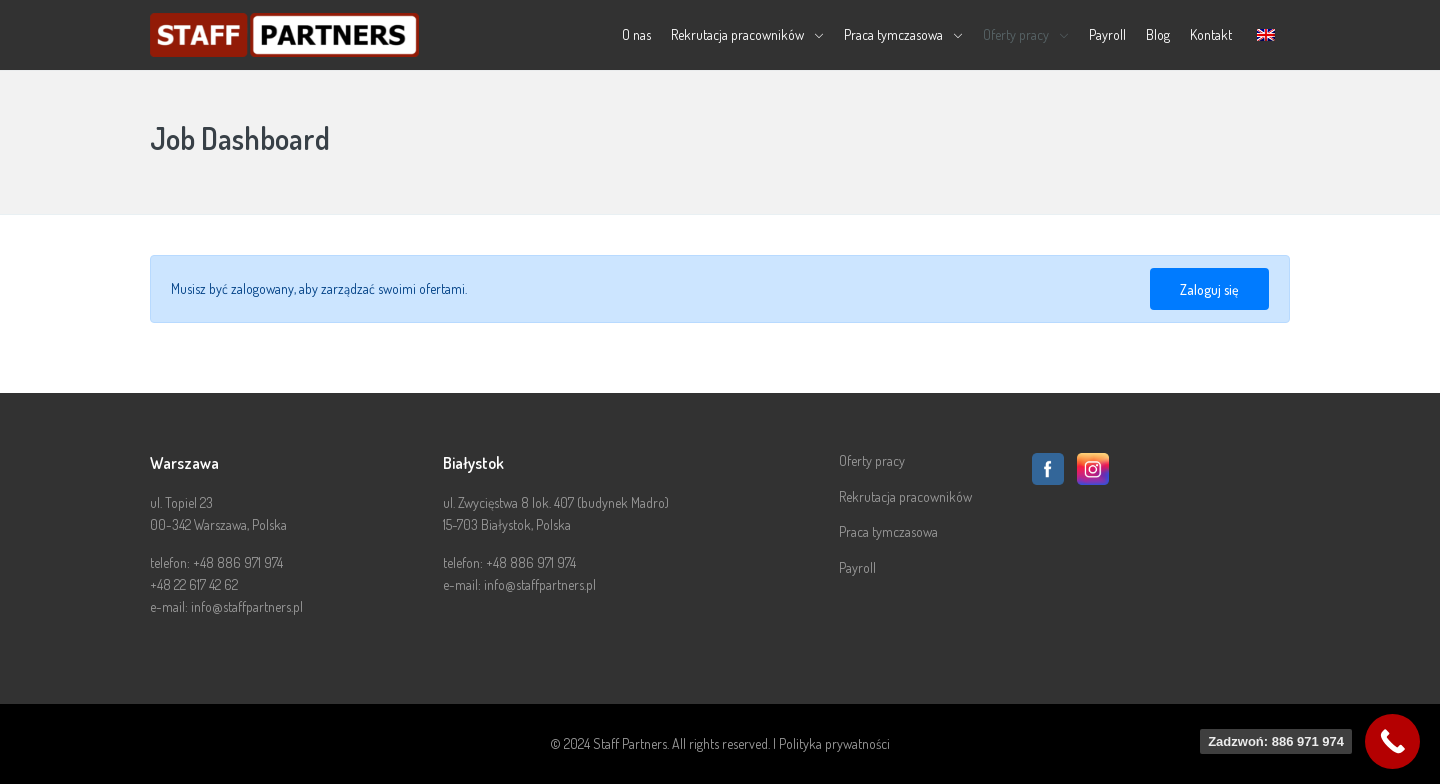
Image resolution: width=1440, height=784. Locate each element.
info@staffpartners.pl (247, 606)
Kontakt (1211, 34)
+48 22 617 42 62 (194, 584)
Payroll (1107, 34)
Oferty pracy (1016, 34)
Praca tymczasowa (893, 34)
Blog (1158, 34)
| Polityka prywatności (831, 743)
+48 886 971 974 (238, 562)
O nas (636, 34)
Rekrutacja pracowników (737, 34)
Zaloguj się (1209, 289)
